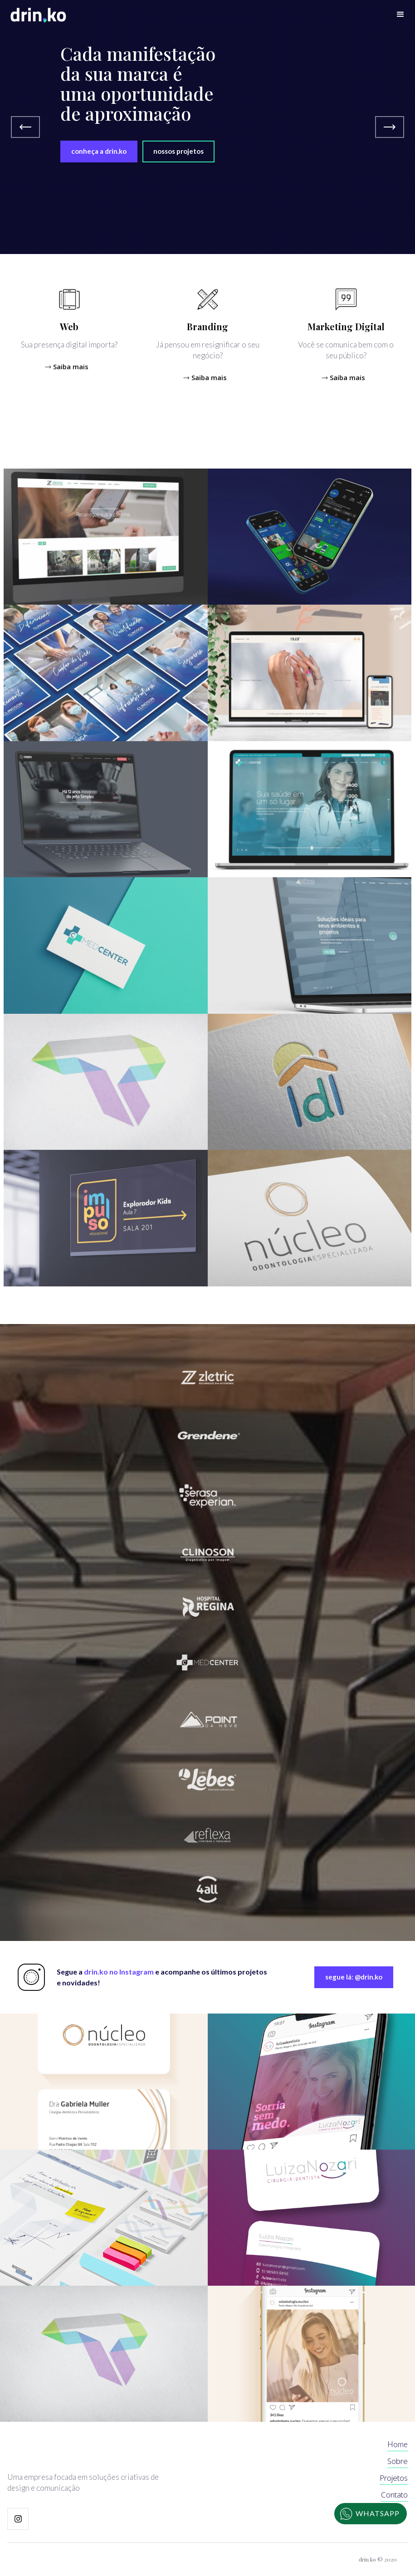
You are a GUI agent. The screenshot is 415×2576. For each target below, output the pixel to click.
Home (397, 2444)
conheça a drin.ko (99, 151)
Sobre (397, 2461)
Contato (394, 2494)
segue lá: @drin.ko (353, 1977)
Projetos (394, 2478)
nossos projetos (178, 151)
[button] (400, 14)
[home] (38, 14)
